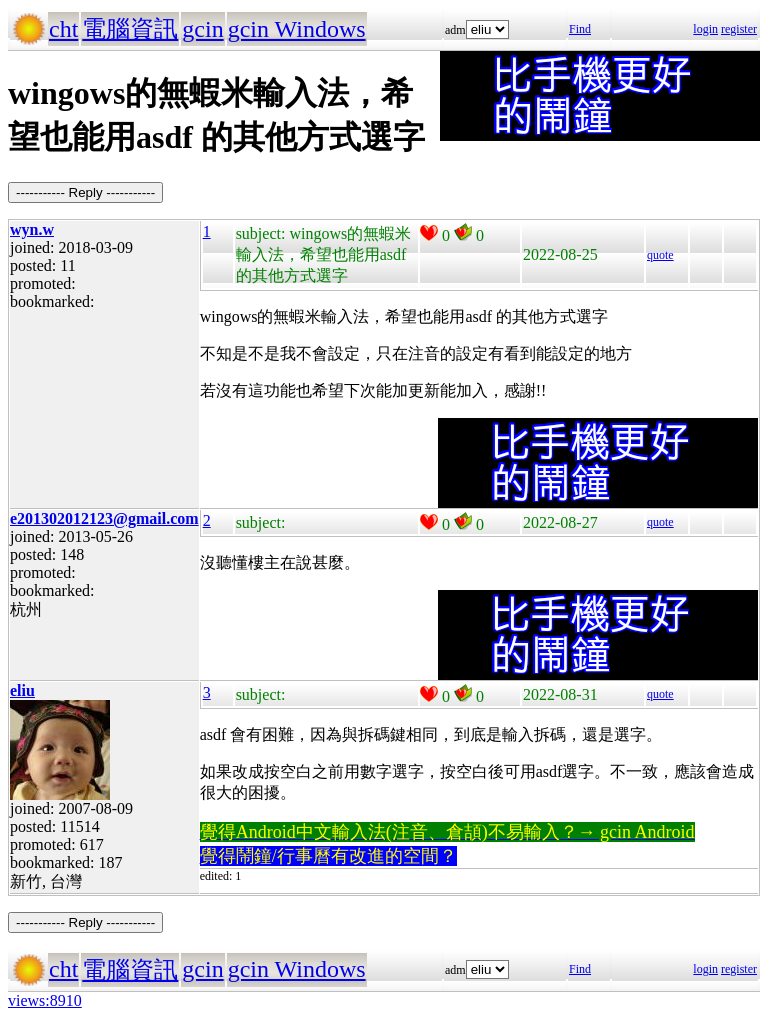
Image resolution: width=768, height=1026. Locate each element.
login (705, 29)
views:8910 (45, 1000)
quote (660, 255)
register (739, 29)
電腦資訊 (130, 29)
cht (63, 29)
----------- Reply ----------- (85, 192)
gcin (202, 29)
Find (580, 29)
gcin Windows (297, 29)
